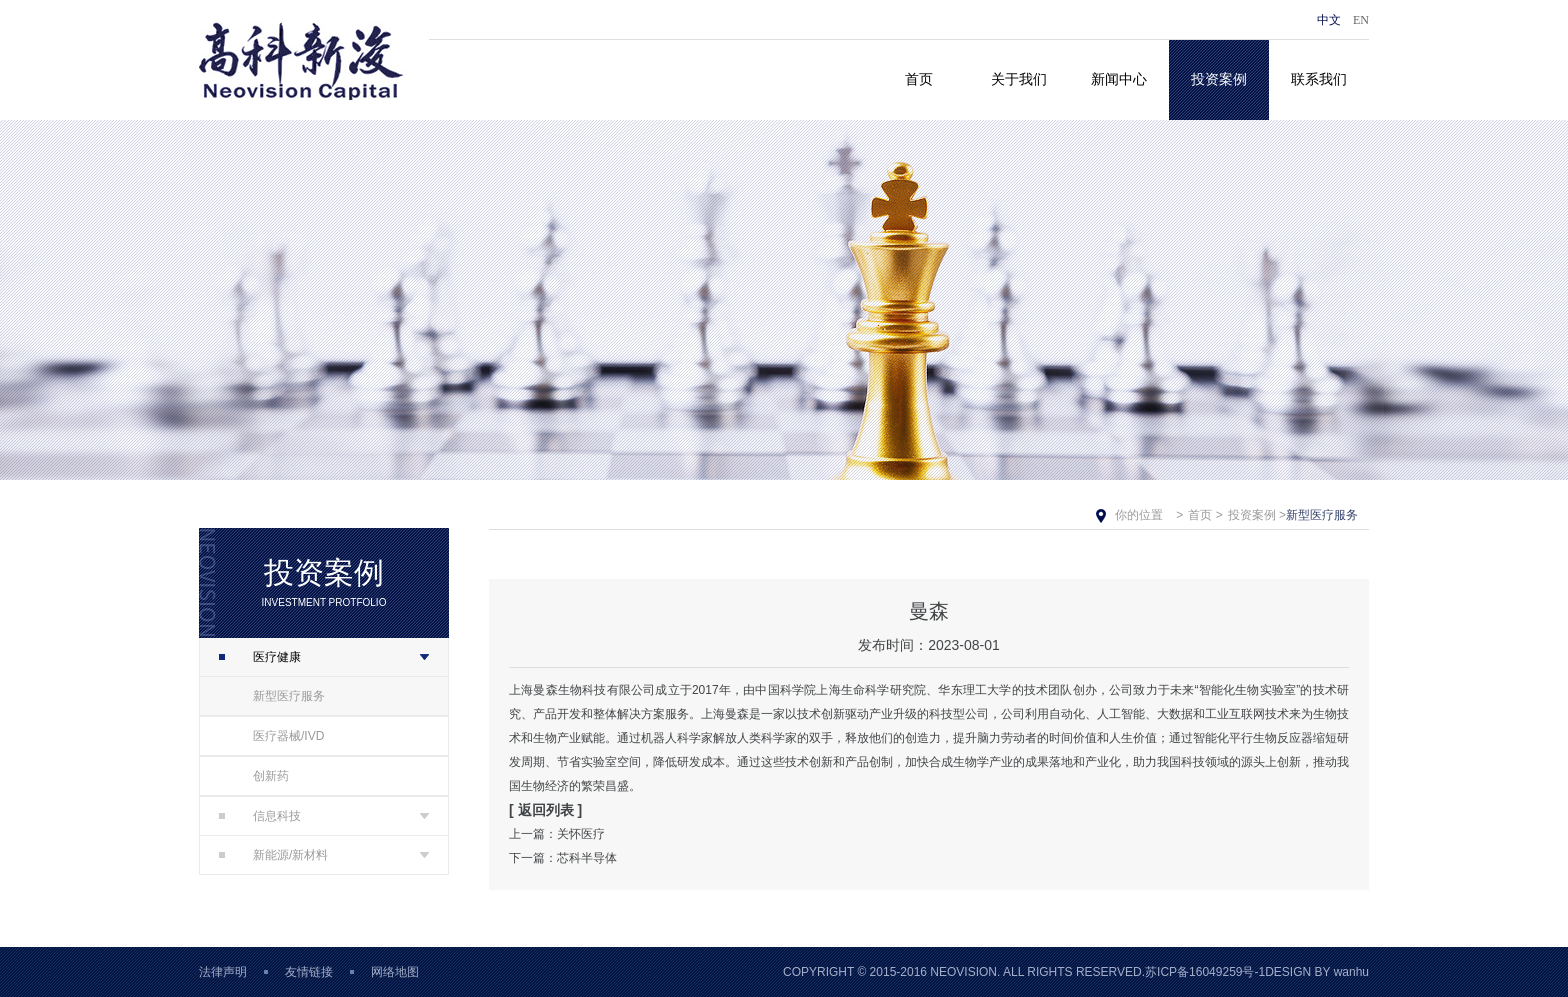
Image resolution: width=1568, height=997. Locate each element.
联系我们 (1319, 79)
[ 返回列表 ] (545, 810)
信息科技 (260, 816)
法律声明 (223, 972)
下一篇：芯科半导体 (563, 858)
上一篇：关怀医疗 (557, 834)
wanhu (1351, 972)
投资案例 (1219, 79)
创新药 (271, 776)
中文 (1329, 20)
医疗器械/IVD (288, 736)
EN (1361, 20)
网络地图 (395, 972)
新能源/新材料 (273, 855)
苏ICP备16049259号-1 (1205, 972)
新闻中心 (1119, 79)
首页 (919, 79)
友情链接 (309, 972)
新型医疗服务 (289, 696)
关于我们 (1019, 79)
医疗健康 (260, 657)
